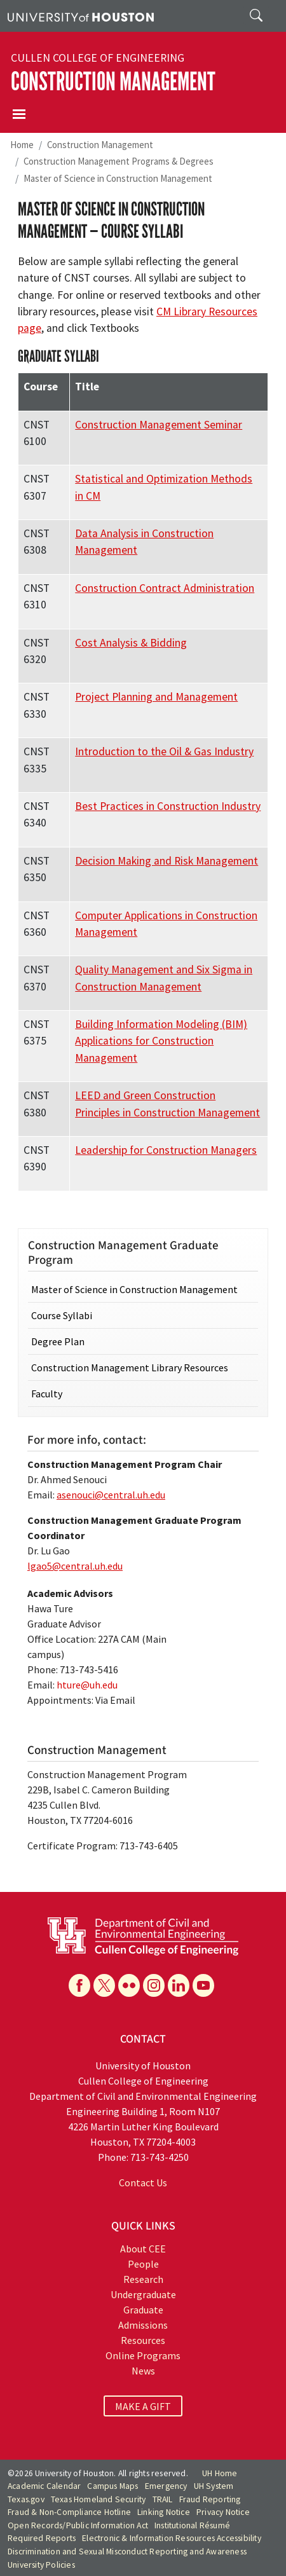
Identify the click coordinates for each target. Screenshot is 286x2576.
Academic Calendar (44, 2486)
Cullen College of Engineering (97, 58)
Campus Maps (112, 2486)
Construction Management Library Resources (129, 1367)
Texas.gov (26, 2499)
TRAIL (163, 2499)
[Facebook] (79, 1985)
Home (22, 145)
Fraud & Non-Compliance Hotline (69, 2512)
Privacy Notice (223, 2512)
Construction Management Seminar (158, 425)
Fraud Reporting (210, 2499)
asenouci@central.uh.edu (111, 1494)
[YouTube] (203, 1985)
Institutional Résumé (192, 2525)
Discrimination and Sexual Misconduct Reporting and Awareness (127, 2551)
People (143, 2263)
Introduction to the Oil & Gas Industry (164, 751)
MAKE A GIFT (143, 2405)
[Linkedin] (178, 1985)
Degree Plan (58, 1341)
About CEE (143, 2248)
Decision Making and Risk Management (166, 861)
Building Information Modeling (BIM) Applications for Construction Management (161, 1041)
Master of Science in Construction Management (118, 178)
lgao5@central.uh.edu (75, 1565)
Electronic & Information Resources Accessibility (171, 2538)
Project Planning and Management (156, 697)
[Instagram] (154, 1985)
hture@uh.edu (87, 1684)
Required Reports (42, 2538)
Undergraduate (143, 2294)
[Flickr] (129, 1985)
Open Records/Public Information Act (78, 2525)
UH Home (219, 2473)
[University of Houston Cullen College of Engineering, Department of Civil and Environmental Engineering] (143, 1935)
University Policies (41, 2564)
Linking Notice (163, 2512)
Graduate (143, 2309)
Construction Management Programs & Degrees (119, 161)
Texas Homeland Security (98, 2499)
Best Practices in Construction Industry (168, 806)
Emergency (166, 2486)
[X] (104, 1985)
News (143, 2370)
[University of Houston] (81, 16)
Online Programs (143, 2355)
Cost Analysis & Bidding (131, 643)
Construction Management (113, 81)
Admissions (143, 2325)
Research (143, 2279)
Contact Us (143, 2182)
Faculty (46, 1393)
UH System (214, 2486)
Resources (143, 2340)
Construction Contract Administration (164, 588)
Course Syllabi (61, 1315)
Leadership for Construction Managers (166, 1150)
